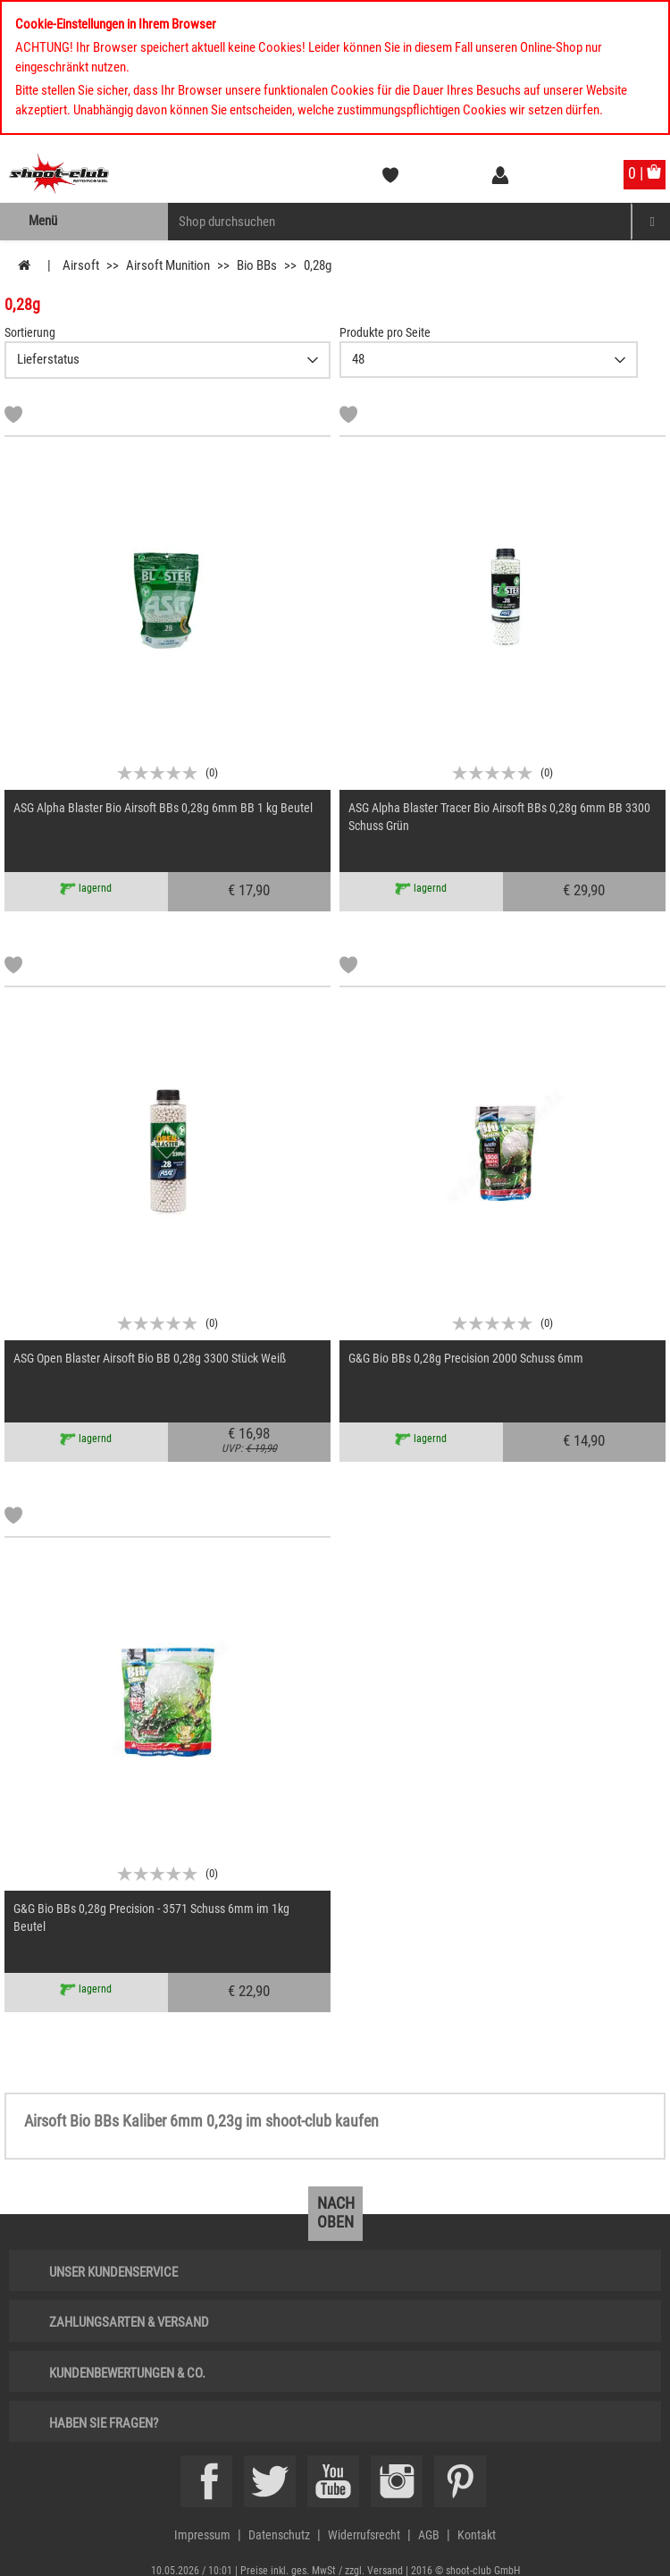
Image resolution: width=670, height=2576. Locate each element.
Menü (43, 221)
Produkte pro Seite (385, 332)
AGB (429, 2535)
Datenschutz (279, 2535)
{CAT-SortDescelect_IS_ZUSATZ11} (167, 360)
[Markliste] (13, 417)
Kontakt (476, 2535)
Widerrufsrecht (364, 2535)
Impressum (202, 2535)
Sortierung (29, 332)
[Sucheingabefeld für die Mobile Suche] (400, 221)
